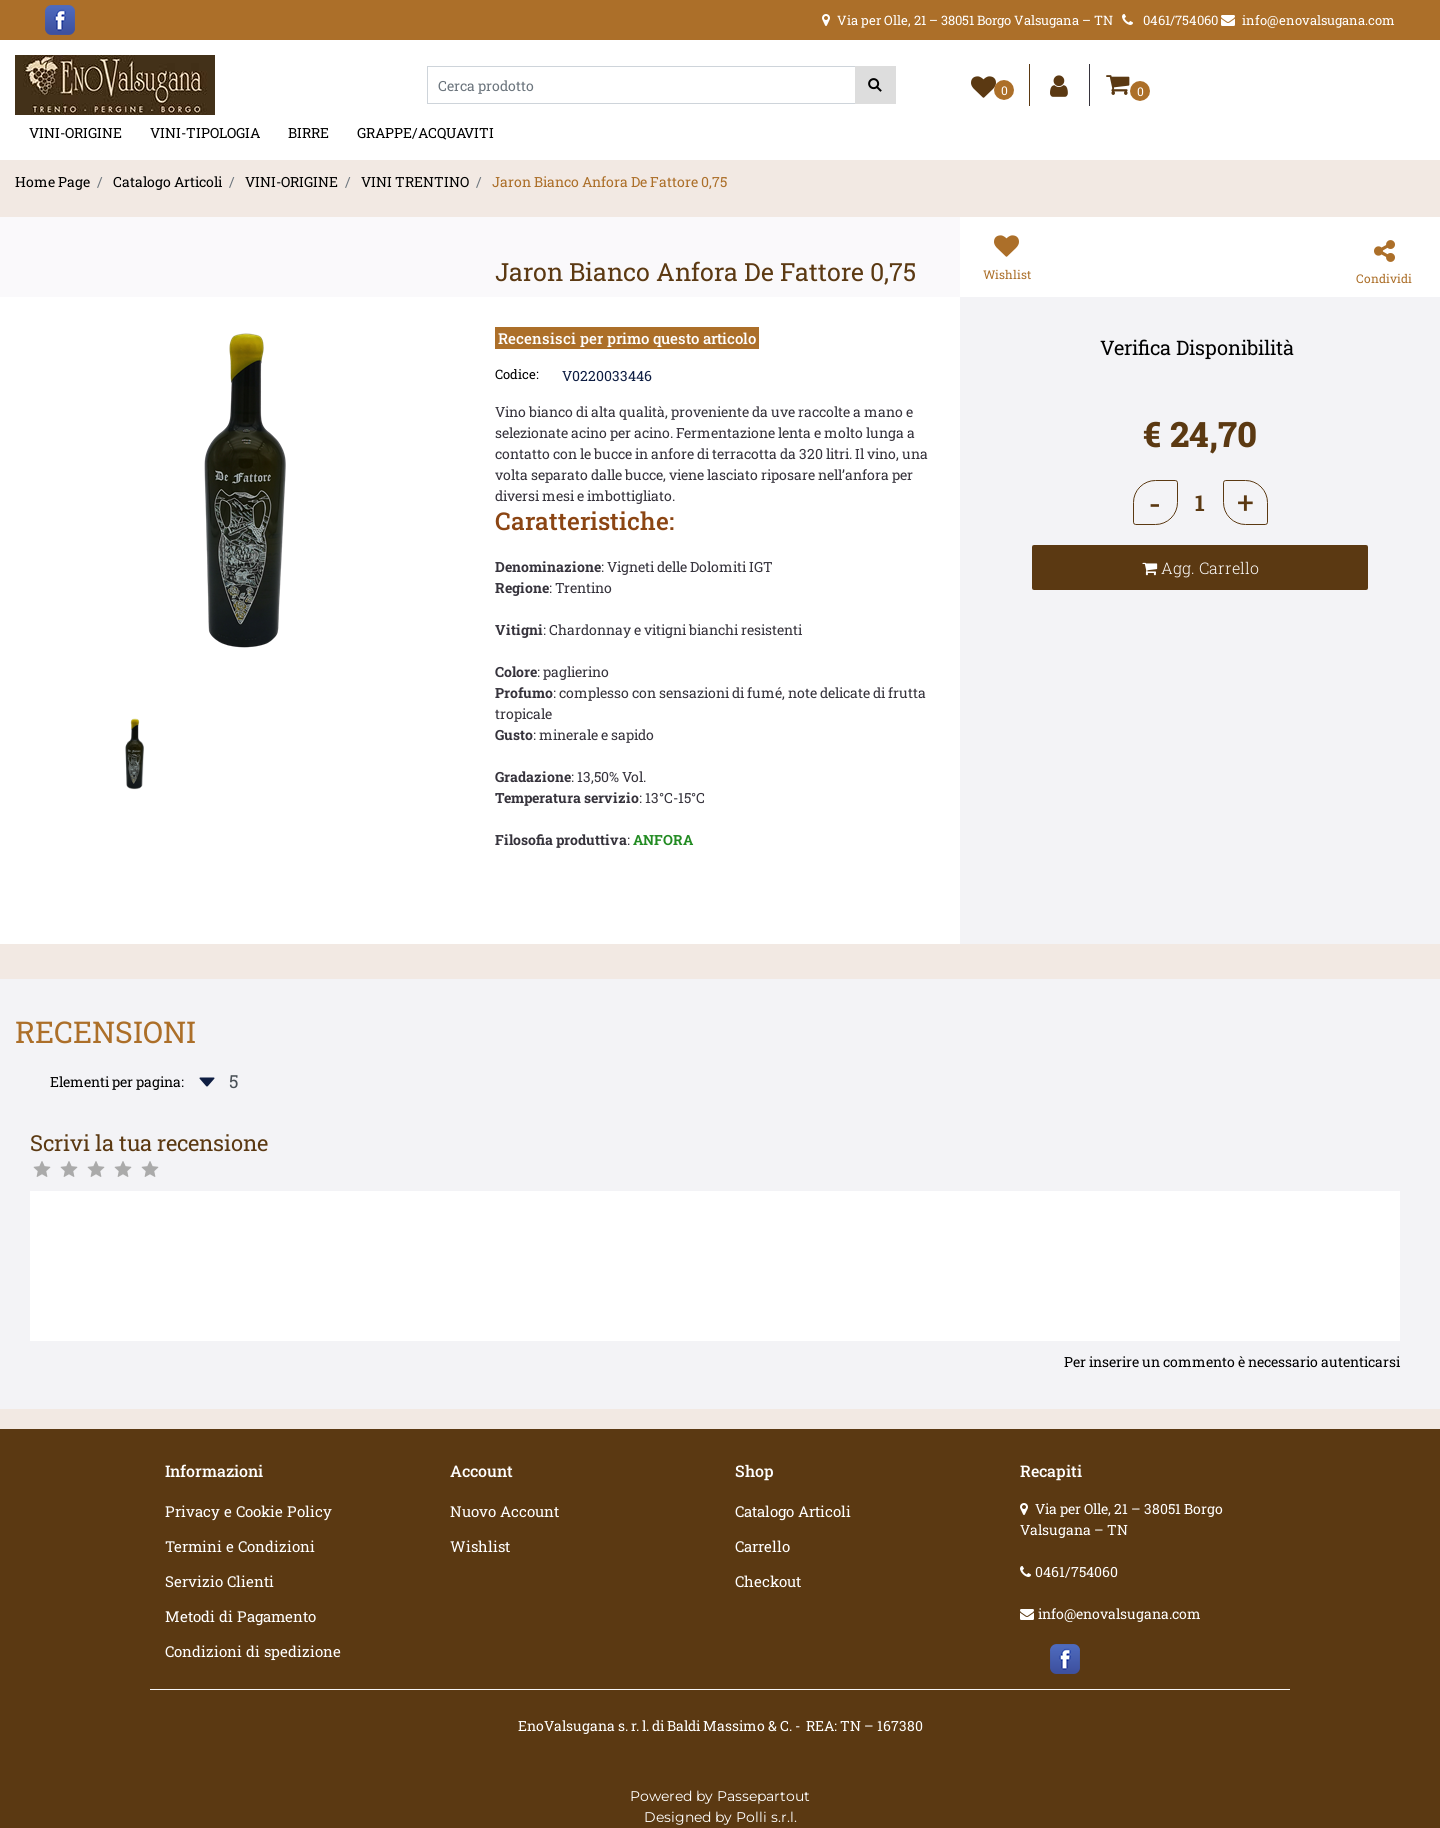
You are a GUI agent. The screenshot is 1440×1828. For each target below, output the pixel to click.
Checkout (768, 1581)
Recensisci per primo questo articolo (627, 338)
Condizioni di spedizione (253, 1651)
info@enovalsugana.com (1119, 1613)
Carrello (762, 1546)
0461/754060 (1076, 1571)
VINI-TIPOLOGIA (205, 132)
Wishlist (480, 1546)
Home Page (52, 181)
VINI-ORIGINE (75, 132)
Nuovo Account (504, 1511)
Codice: (517, 374)
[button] (875, 85)
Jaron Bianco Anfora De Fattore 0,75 (609, 181)
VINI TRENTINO (415, 181)
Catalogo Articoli (167, 181)
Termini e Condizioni (240, 1546)
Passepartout (763, 1796)
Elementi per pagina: (117, 1081)
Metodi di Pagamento (240, 1616)
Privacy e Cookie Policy (248, 1511)
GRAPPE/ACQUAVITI (425, 132)
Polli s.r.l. (766, 1817)
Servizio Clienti (219, 1581)
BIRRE (308, 132)
